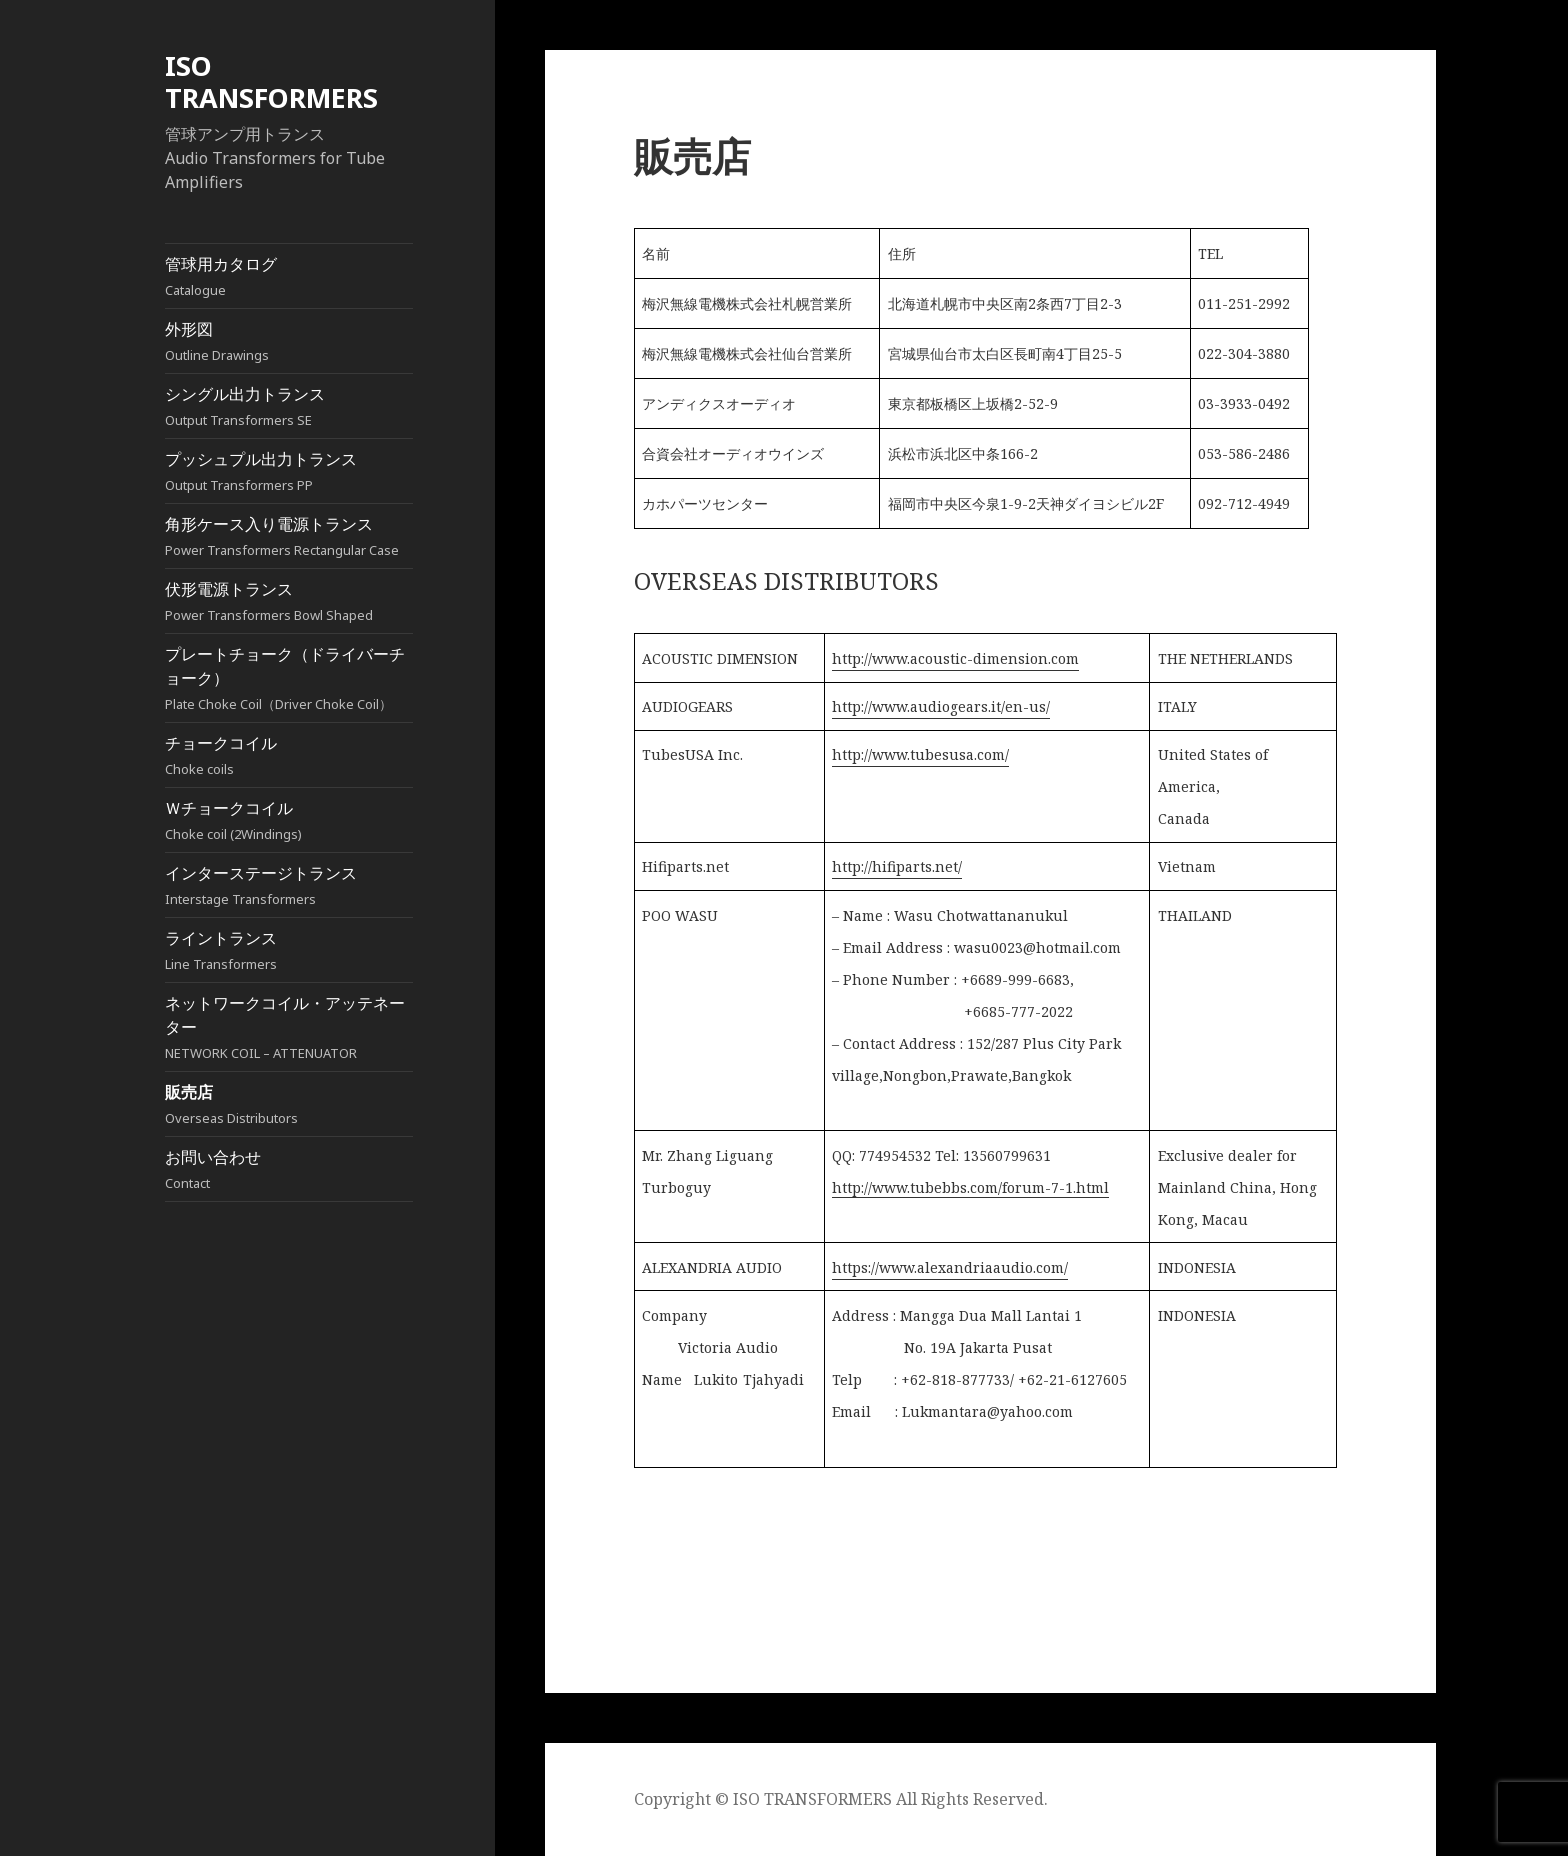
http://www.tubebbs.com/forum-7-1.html (970, 1187)
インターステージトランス (289, 885)
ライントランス (289, 950)
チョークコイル (289, 755)
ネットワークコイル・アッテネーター (289, 1027)
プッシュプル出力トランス (289, 471)
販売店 (289, 1104)
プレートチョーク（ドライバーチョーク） (289, 678)
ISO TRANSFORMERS (271, 81)
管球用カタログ (289, 276)
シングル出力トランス (289, 406)
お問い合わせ (289, 1169)
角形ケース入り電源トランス (289, 536)
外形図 (289, 341)
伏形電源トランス (289, 601)
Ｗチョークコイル (289, 820)
